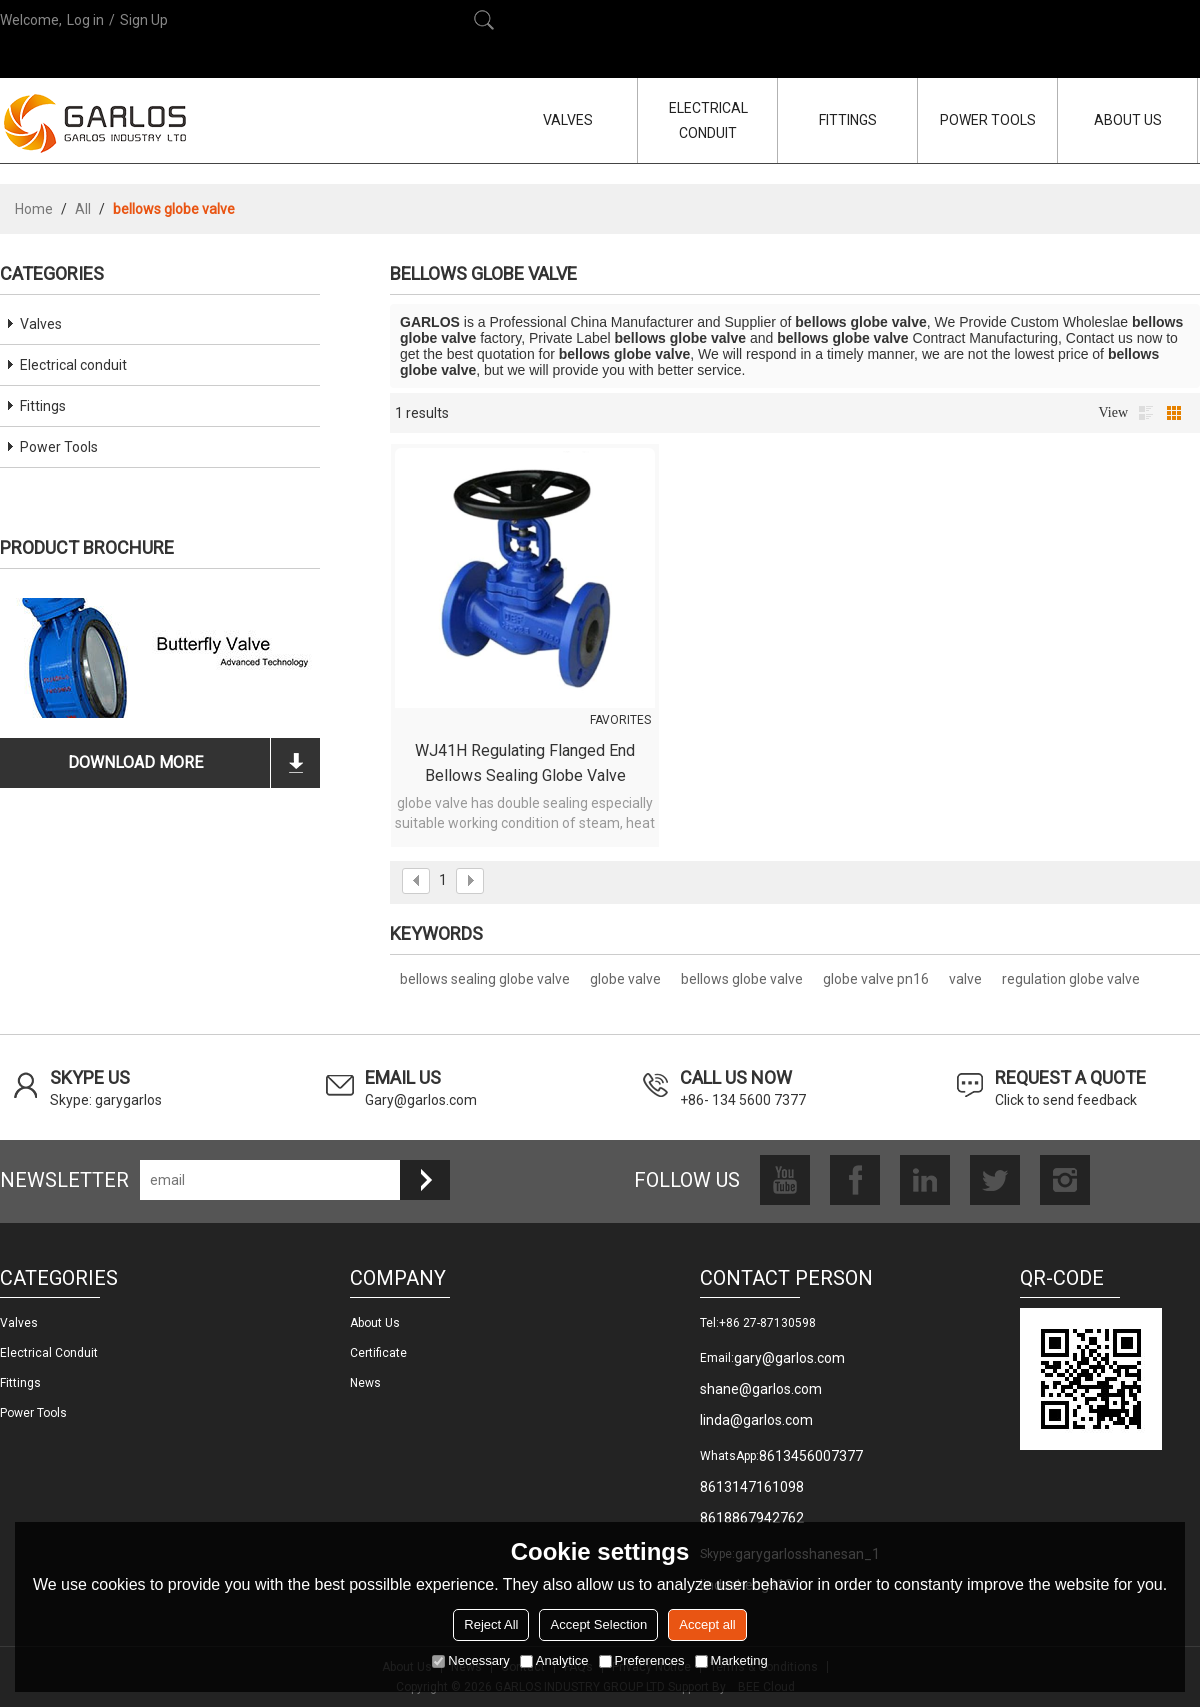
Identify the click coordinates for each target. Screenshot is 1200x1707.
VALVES (568, 120)
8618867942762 (752, 1518)
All (83, 209)
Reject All (491, 1624)
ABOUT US (1128, 120)
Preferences (642, 1660)
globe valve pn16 (876, 979)
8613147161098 (752, 1487)
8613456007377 (811, 1456)
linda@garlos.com (756, 1420)
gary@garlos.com (789, 1358)
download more (135, 762)
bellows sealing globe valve (485, 979)
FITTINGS (848, 120)
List (1146, 413)
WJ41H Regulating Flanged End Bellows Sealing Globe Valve (525, 763)
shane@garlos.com (761, 1389)
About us (375, 1323)
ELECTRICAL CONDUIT (708, 120)
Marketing (731, 1660)
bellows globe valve (742, 979)
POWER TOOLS (988, 120)
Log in (85, 20)
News (365, 1383)
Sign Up (144, 20)
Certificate (378, 1353)
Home (34, 209)
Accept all (707, 1624)
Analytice (554, 1660)
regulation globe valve (1071, 979)
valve (965, 979)
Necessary (470, 1660)
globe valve (625, 979)
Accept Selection (598, 1624)
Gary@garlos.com (421, 1100)
